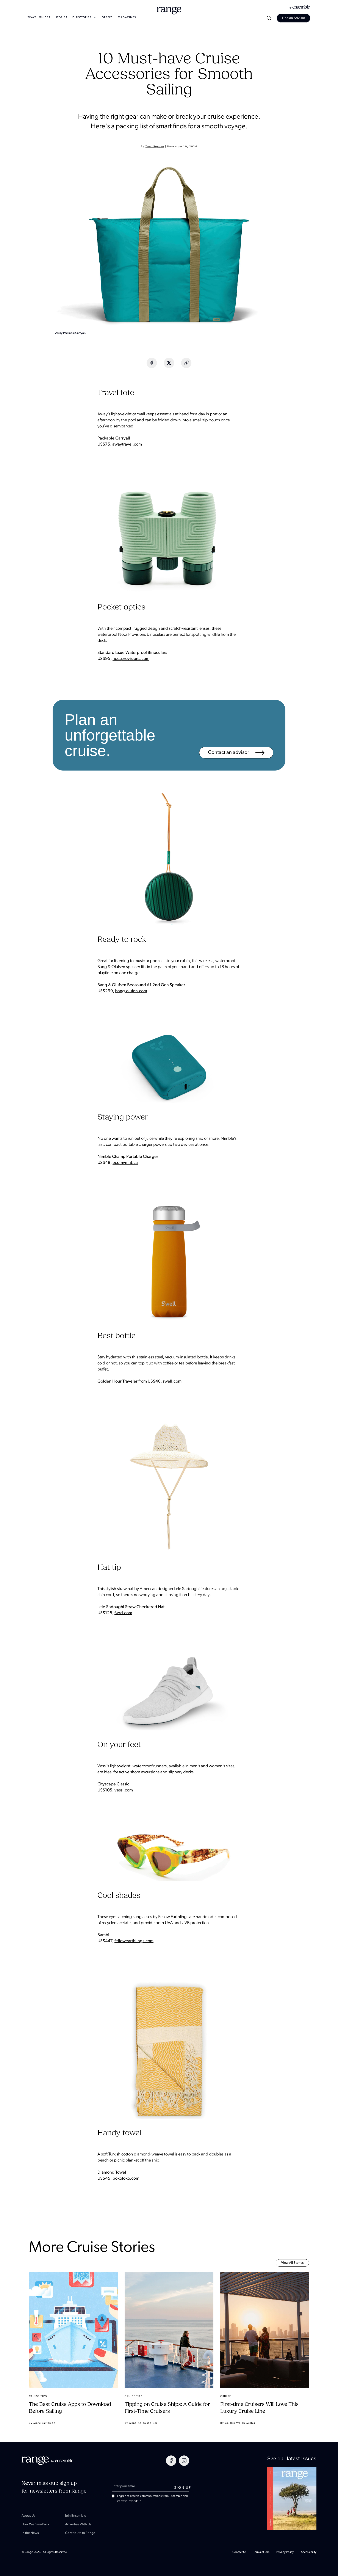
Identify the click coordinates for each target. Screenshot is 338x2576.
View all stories (292, 2263)
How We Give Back (35, 2524)
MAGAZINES (127, 17)
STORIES (61, 17)
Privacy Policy (285, 2552)
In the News (30, 2533)
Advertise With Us (78, 2524)
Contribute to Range (80, 2533)
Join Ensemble (75, 2516)
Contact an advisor (236, 752)
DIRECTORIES (84, 17)
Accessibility (308, 2552)
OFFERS (107, 17)
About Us (28, 2516)
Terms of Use (261, 2552)
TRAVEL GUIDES (39, 17)
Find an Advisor (293, 18)
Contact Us (239, 2552)
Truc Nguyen (155, 146)
